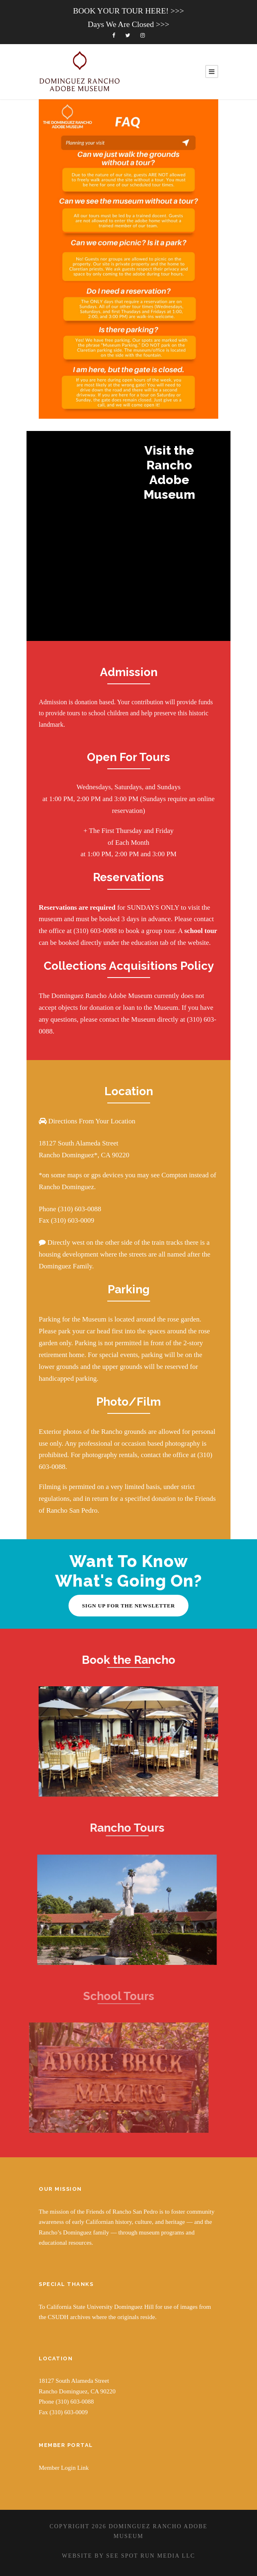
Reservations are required (77, 907)
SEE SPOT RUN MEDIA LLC (150, 2556)
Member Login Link (64, 2467)
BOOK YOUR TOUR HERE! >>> (128, 11)
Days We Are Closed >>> (128, 24)
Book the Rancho (124, 1660)
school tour (200, 931)
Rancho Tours (116, 1828)
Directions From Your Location (91, 1121)
